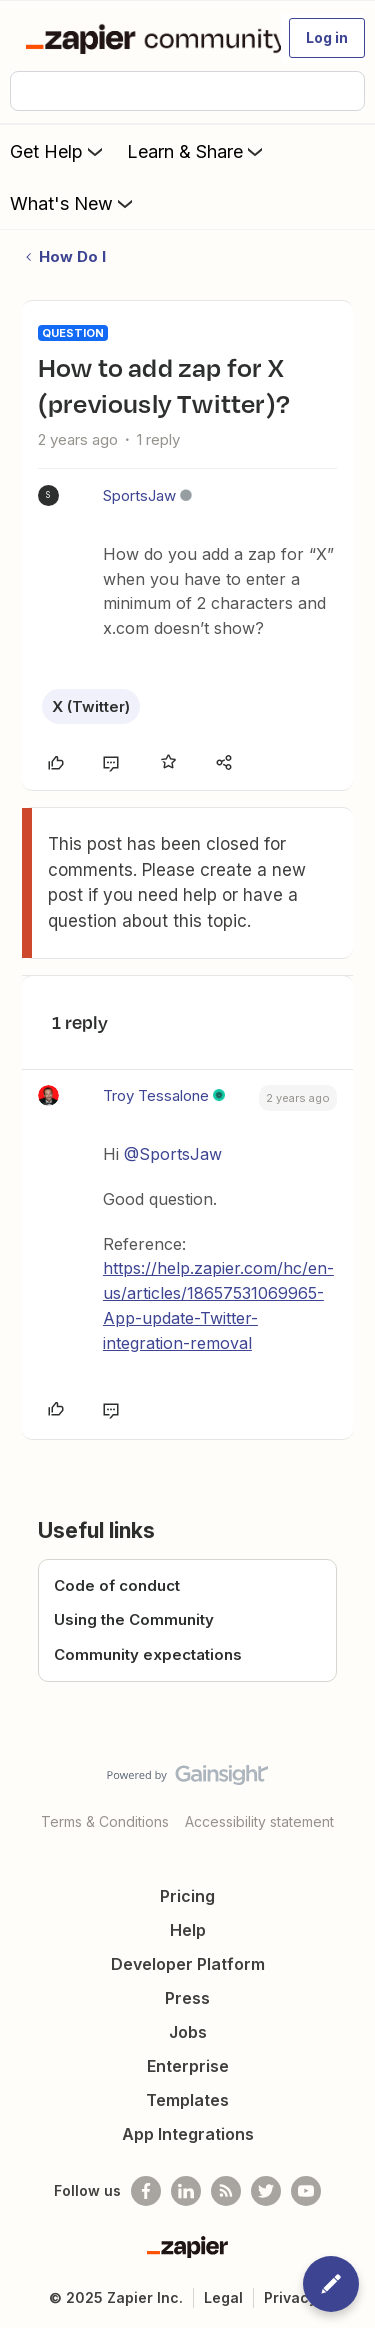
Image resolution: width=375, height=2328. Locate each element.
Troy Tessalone (156, 1095)
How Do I (72, 256)
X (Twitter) (91, 706)
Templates (187, 2100)
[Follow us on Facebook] (146, 2191)
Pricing (187, 1896)
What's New (73, 203)
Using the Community (134, 1619)
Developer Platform (188, 1964)
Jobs (188, 2032)
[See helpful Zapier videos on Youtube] (306, 2191)
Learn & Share (197, 151)
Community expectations (148, 1654)
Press (187, 1998)
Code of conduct (117, 1585)
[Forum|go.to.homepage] (144, 38)
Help (188, 1930)
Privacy (290, 2297)
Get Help (58, 151)
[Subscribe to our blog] (226, 2191)
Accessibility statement (259, 1821)
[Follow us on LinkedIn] (186, 2191)
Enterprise (188, 2066)
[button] (327, 38)
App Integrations (188, 2134)
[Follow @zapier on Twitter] (266, 2191)
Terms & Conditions (105, 1821)
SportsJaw (139, 495)
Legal (223, 2297)
